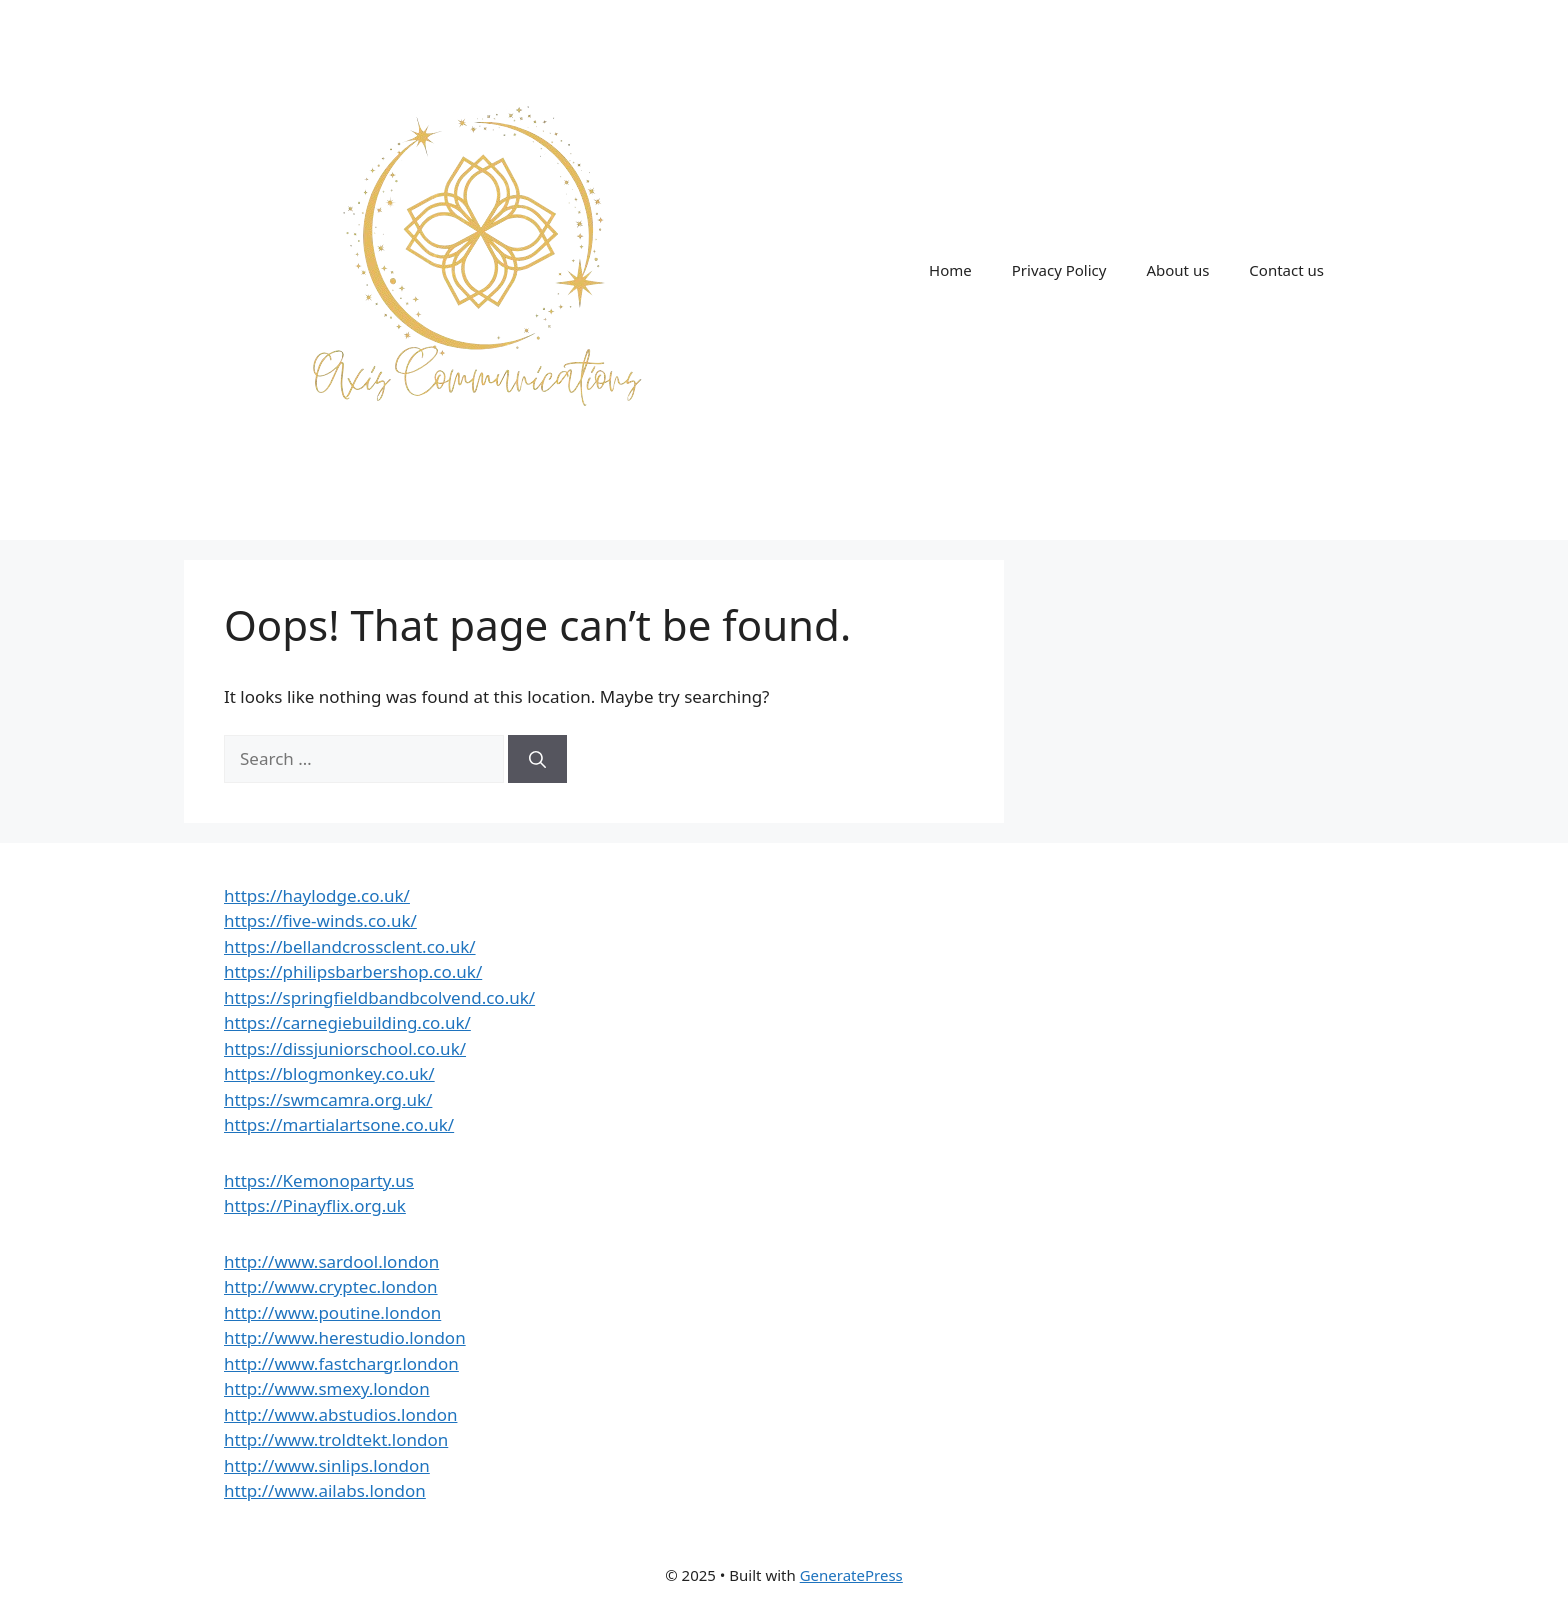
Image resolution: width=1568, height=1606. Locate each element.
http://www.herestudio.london (345, 1337)
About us (1177, 270)
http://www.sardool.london (331, 1261)
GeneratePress (851, 1575)
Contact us (1286, 270)
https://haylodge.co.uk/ (317, 895)
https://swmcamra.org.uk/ (328, 1099)
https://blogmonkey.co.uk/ (329, 1073)
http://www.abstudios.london (340, 1414)
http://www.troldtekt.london (336, 1439)
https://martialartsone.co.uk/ (339, 1124)
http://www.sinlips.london (327, 1465)
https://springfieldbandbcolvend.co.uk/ (379, 997)
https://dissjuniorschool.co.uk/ (345, 1048)
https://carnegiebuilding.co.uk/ (347, 1022)
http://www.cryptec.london (331, 1286)
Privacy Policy (1059, 270)
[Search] (537, 759)
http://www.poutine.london (332, 1312)
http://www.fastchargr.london (341, 1363)
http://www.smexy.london (327, 1388)
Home (950, 270)
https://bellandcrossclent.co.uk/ (350, 946)
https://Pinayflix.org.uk (315, 1205)
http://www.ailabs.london (325, 1490)
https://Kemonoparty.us (319, 1180)
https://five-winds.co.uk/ (320, 920)
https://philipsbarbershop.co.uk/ (353, 971)
